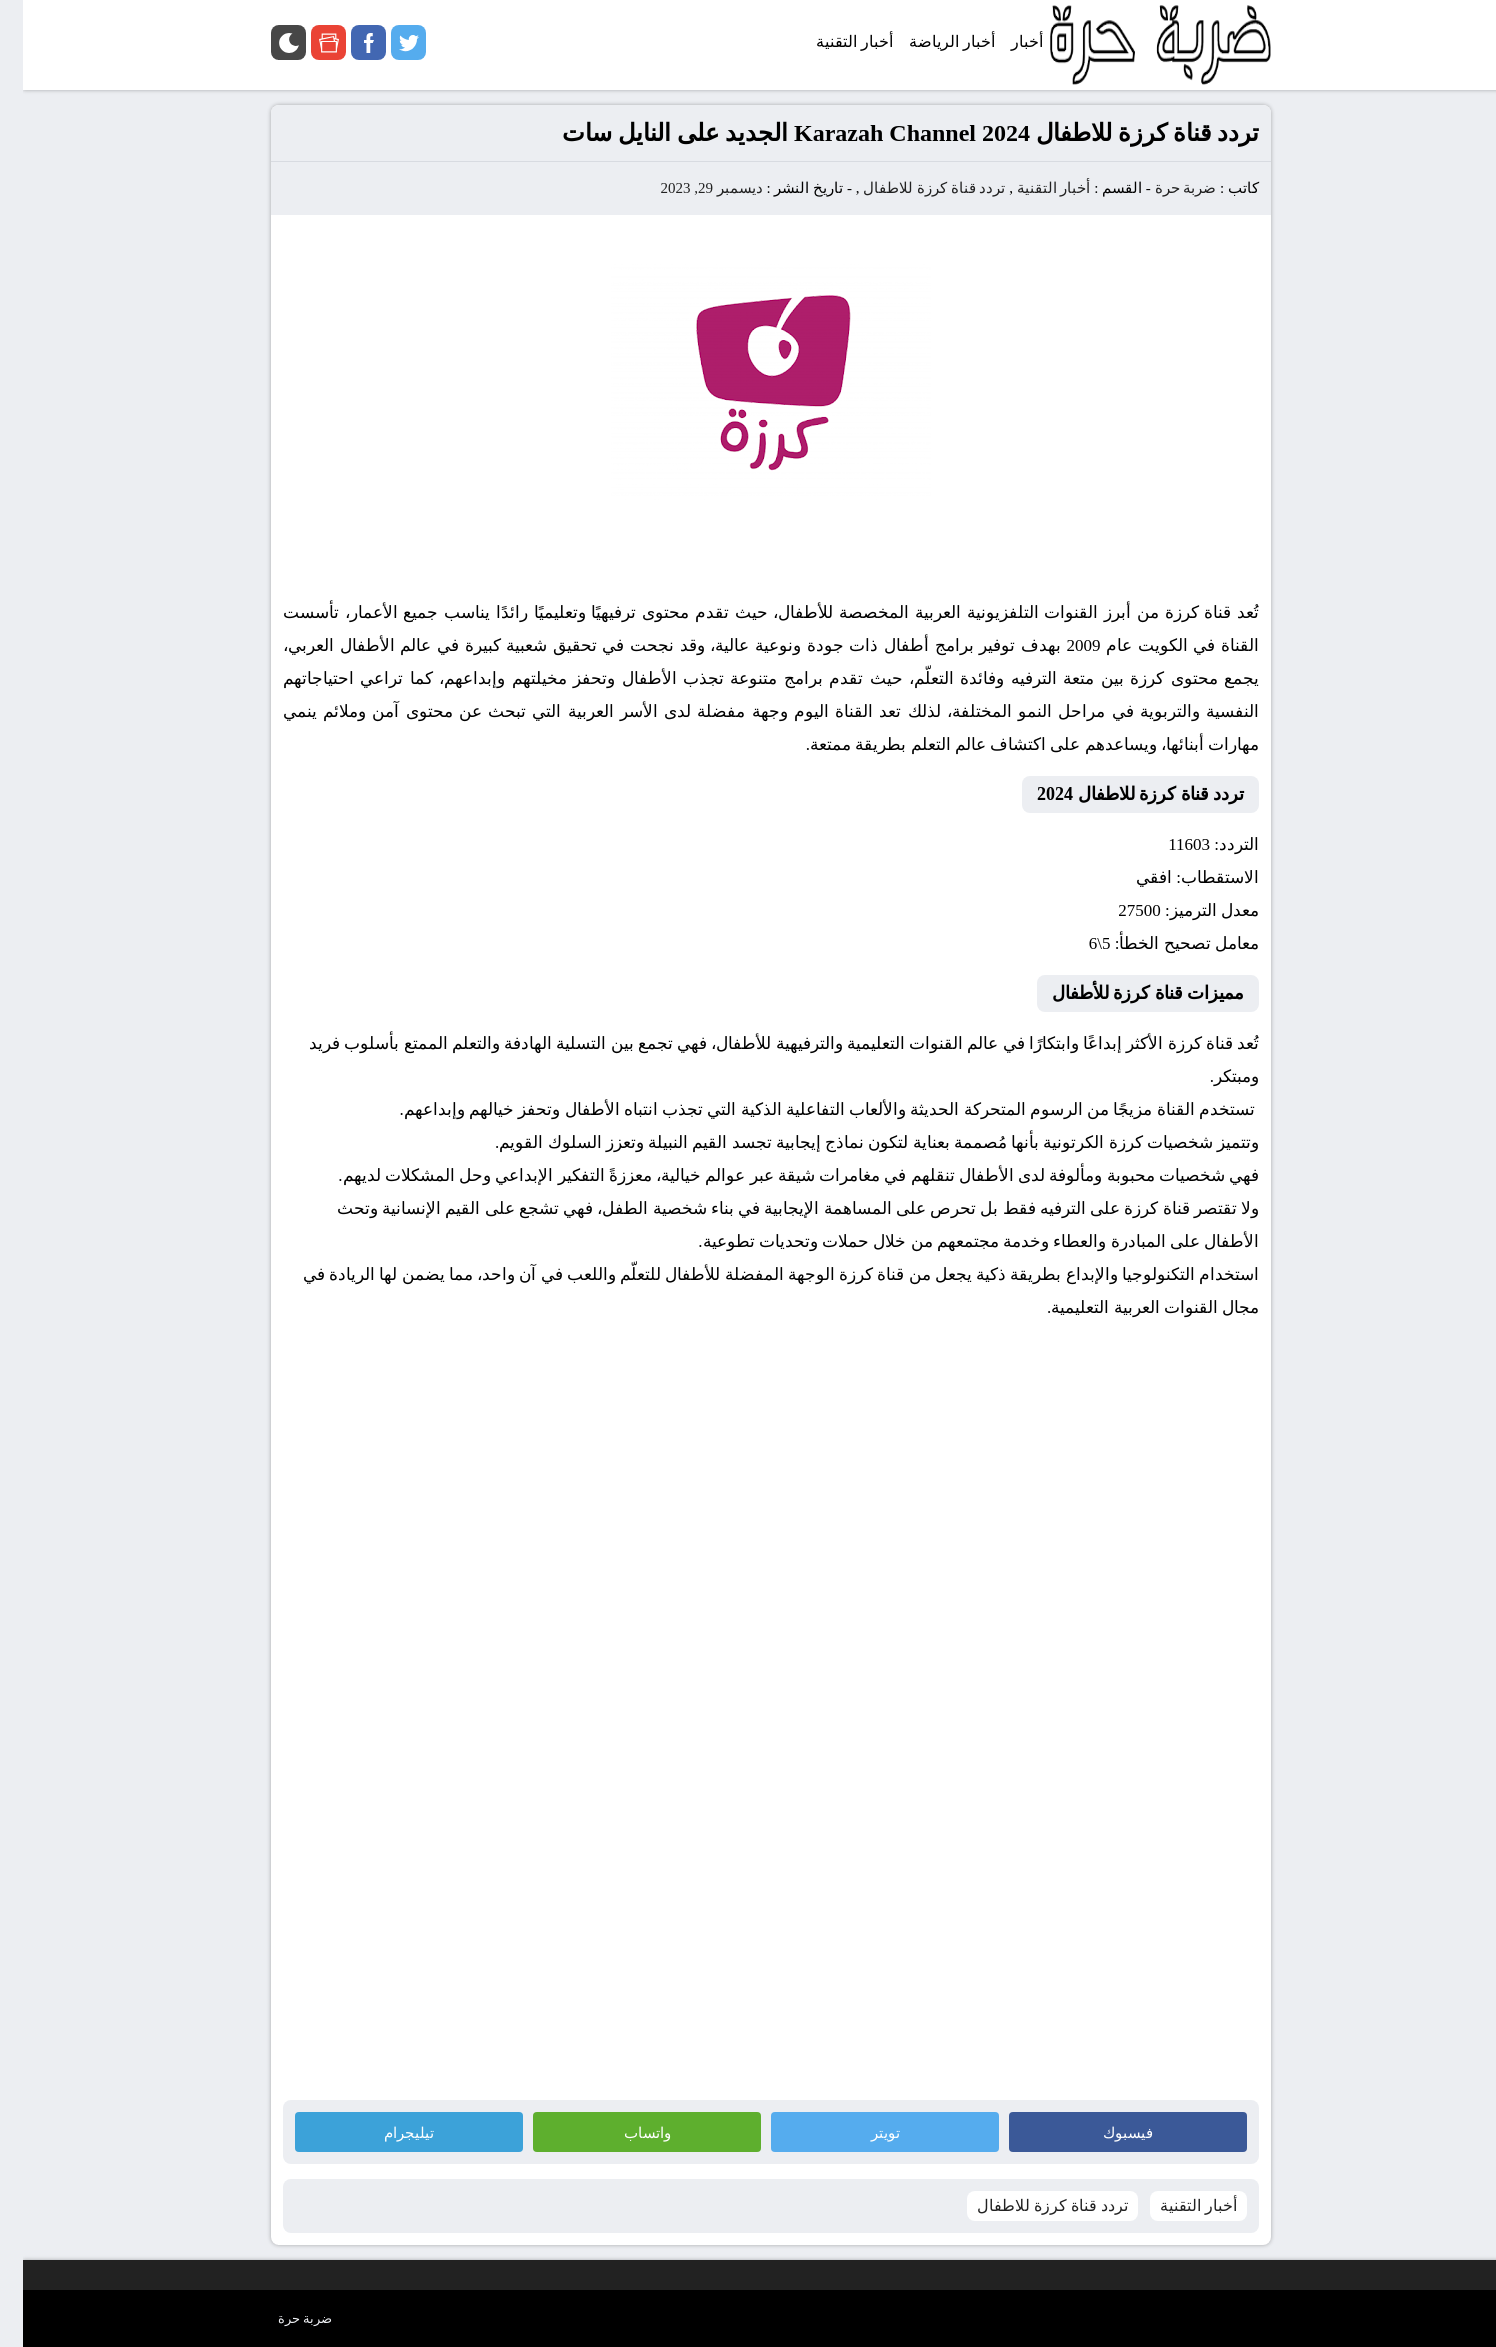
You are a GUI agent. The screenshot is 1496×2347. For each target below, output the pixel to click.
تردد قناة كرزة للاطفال (911, 188)
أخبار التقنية (1031, 188)
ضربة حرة (1161, 188)
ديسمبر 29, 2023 (688, 188)
